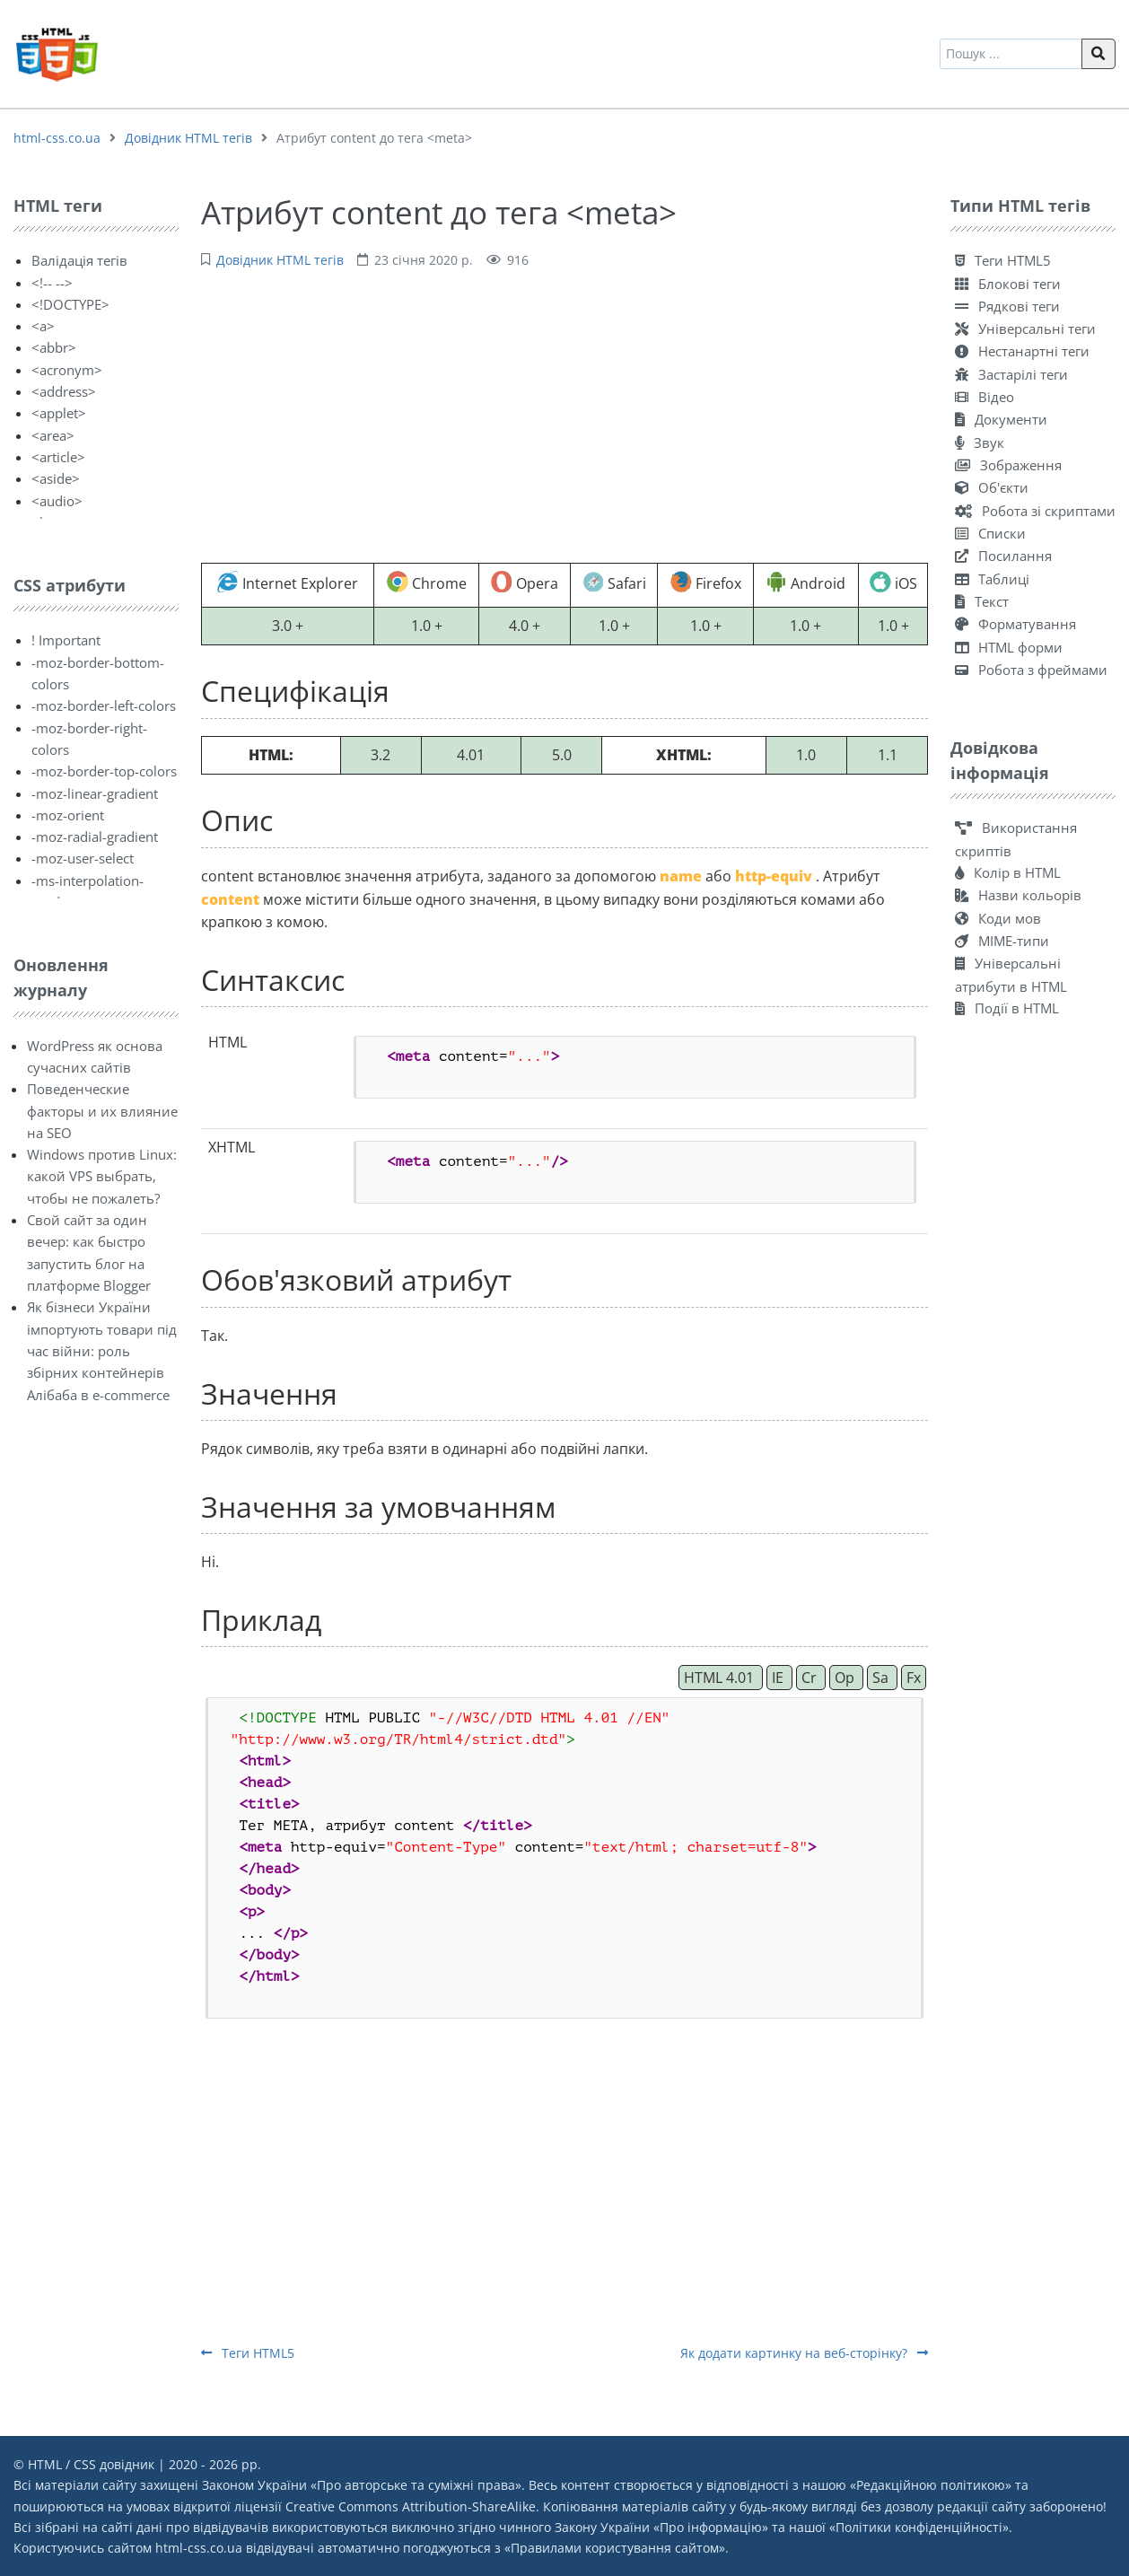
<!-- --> (52, 283)
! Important (66, 640)
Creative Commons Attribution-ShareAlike (410, 2506)
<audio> (57, 501)
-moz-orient (67, 815)
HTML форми (1009, 647)
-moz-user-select (82, 858)
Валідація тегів (79, 260)
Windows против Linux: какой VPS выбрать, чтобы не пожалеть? (102, 1176)
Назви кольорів (1018, 895)
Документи (1001, 419)
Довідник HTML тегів (188, 137)
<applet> (58, 413)
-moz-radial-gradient (94, 837)
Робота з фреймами (1031, 670)
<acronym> (66, 370)
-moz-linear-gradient (94, 793)
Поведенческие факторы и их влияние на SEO (102, 1111)
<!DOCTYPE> (70, 304)
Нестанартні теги (1022, 351)
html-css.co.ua (57, 137)
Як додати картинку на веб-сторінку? (804, 2352)
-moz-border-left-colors (103, 705)
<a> (43, 326)
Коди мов (998, 918)
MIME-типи (1002, 941)
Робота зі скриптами (1035, 511)
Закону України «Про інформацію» (661, 2527)
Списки (990, 533)
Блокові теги (1008, 284)
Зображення (1008, 465)
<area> (52, 435)
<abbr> (53, 347)
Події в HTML (1007, 1008)
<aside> (55, 478)
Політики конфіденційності (919, 2527)
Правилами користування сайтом (615, 2547)
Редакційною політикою (930, 2484)
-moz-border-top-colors (104, 771)
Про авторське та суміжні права (416, 2484)
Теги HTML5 (247, 2352)
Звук (979, 442)
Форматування (1015, 624)
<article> (58, 457)
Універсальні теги (1025, 328)
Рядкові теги (1007, 306)
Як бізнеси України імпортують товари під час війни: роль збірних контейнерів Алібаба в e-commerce (102, 1350)
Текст (982, 601)
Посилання (1003, 556)
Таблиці (992, 579)
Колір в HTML (1008, 872)
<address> (63, 391)
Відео (984, 397)
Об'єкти (991, 487)
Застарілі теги (1011, 374)
